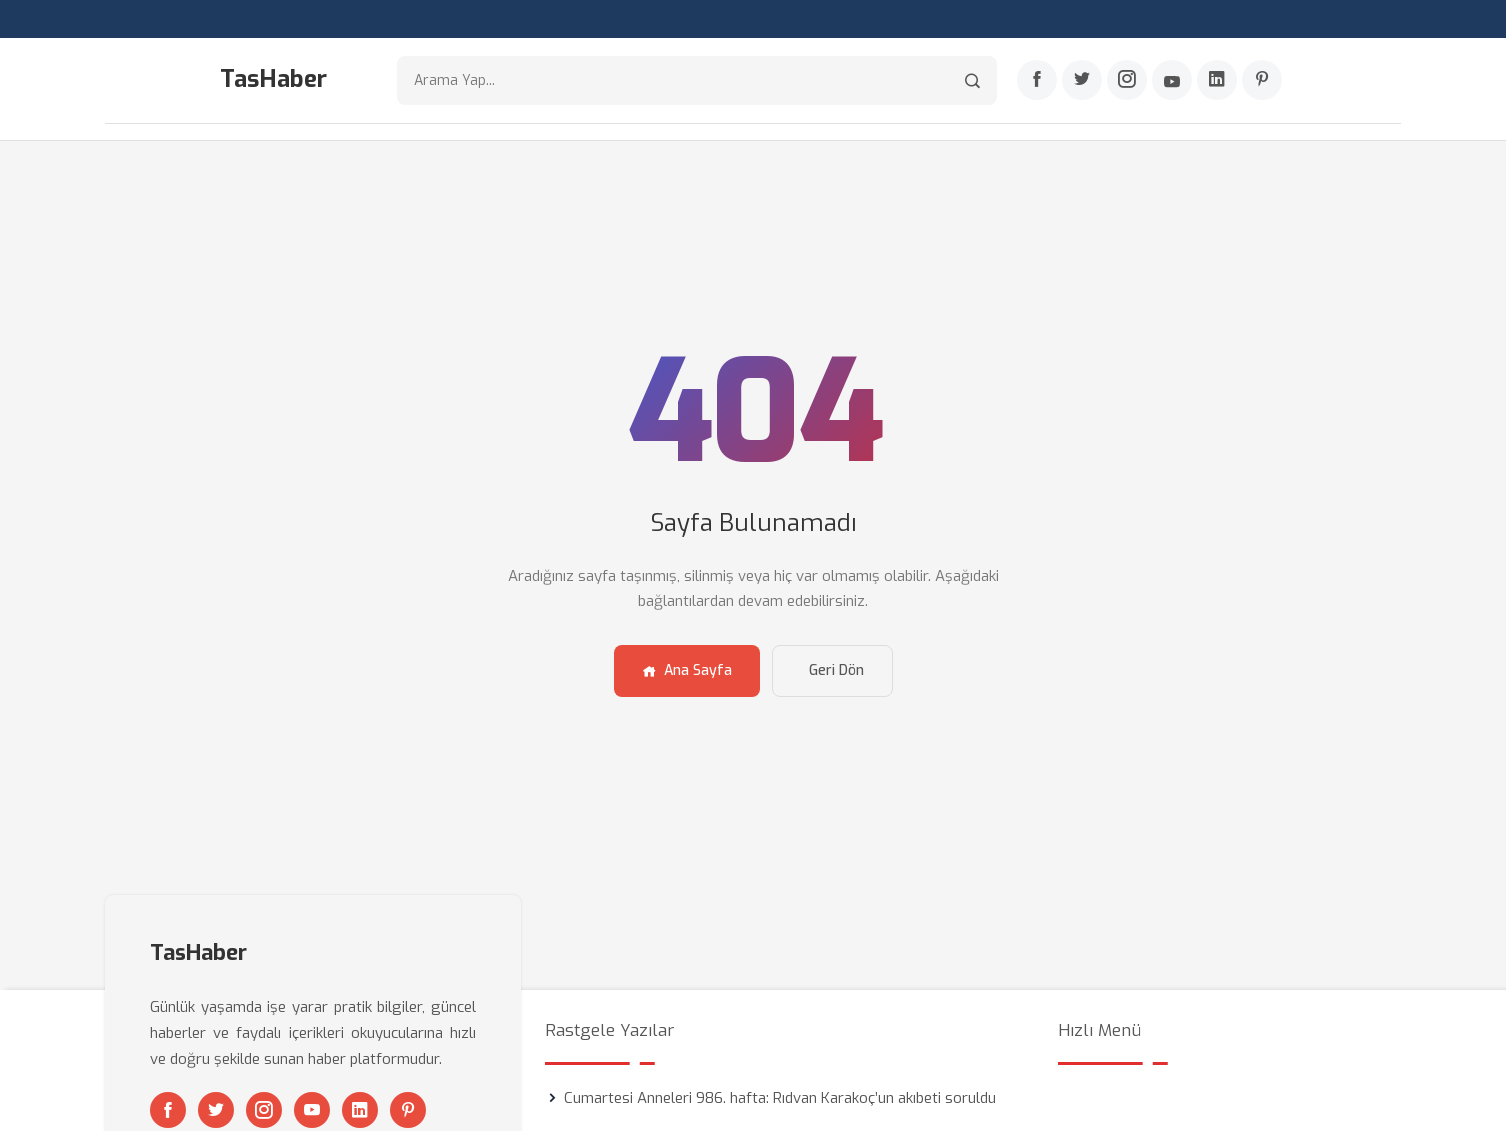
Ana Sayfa (687, 670)
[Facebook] (1037, 81)
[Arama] (972, 80)
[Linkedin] (1217, 81)
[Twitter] (1082, 81)
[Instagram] (1127, 81)
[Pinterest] (1262, 81)
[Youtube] (1172, 81)
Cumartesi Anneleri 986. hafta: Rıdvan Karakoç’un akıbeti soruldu (780, 1098)
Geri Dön (836, 670)
